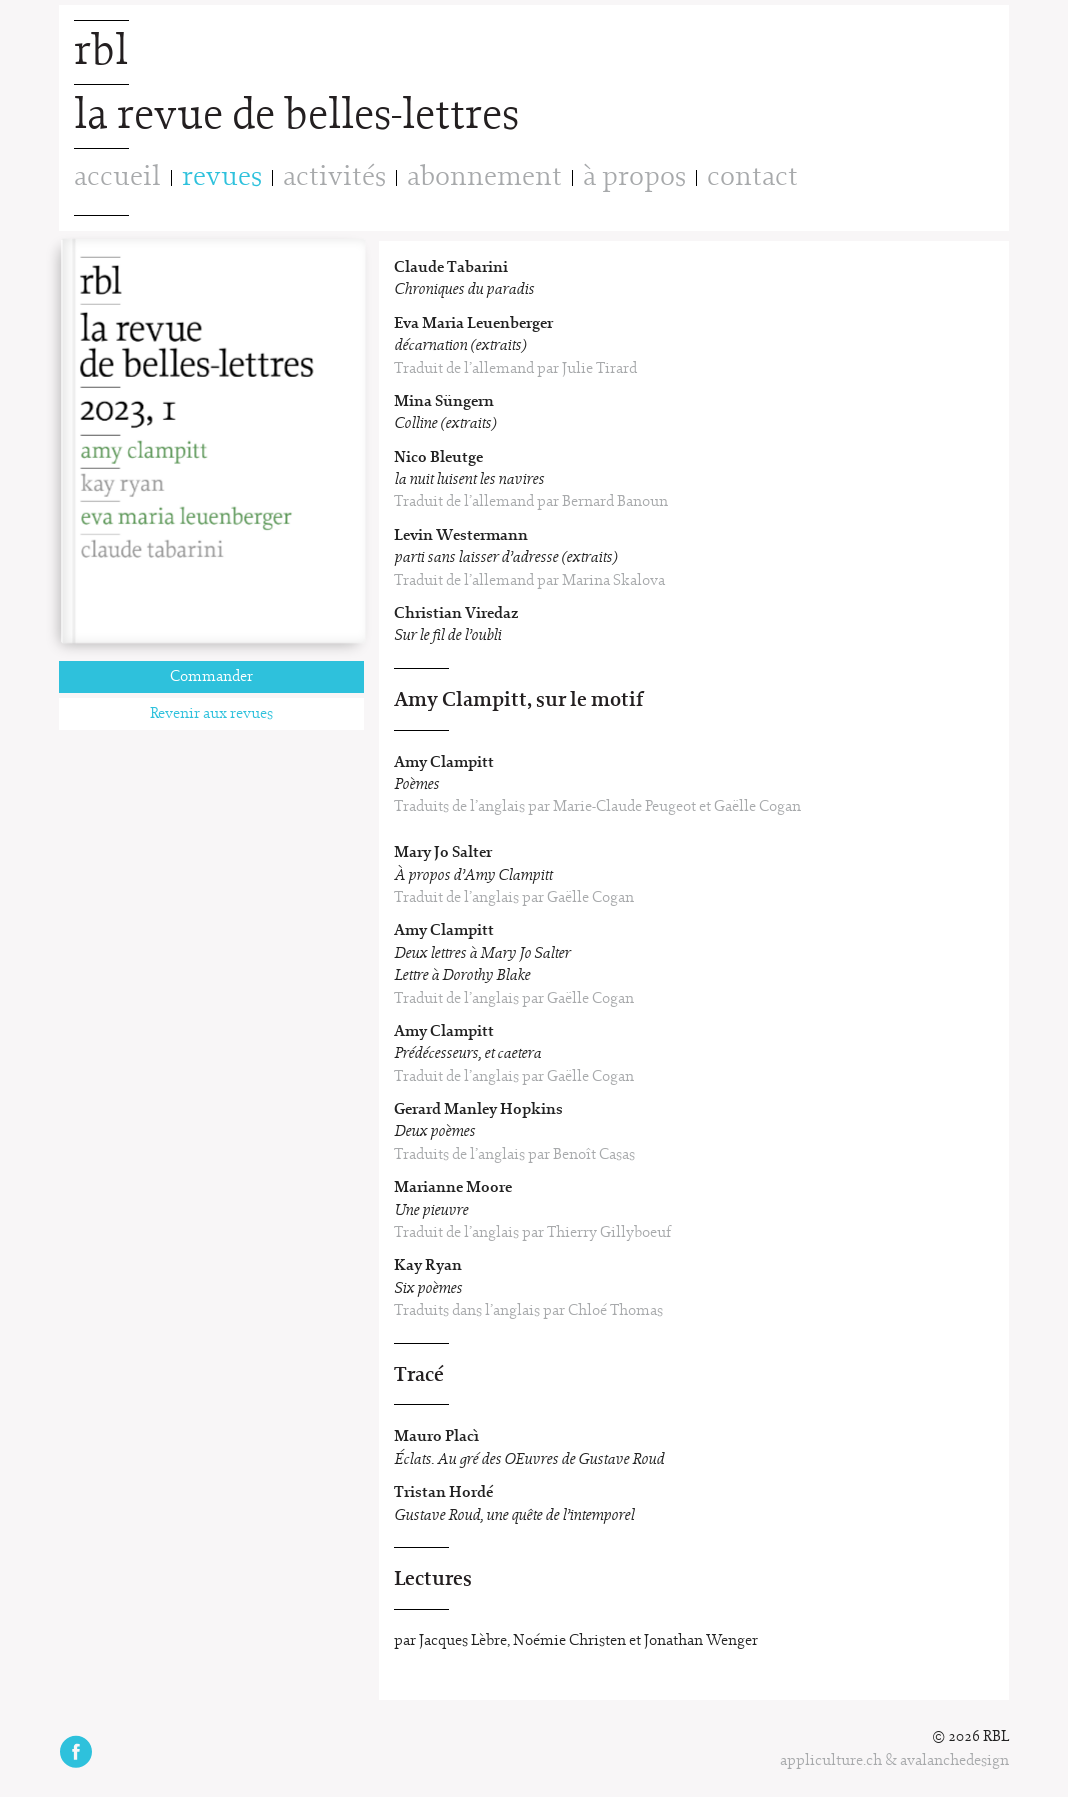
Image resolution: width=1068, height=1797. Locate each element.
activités (334, 177)
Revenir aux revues (211, 714)
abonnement (484, 177)
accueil (117, 177)
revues (222, 178)
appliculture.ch (831, 1761)
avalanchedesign (954, 1761)
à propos (634, 177)
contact (752, 177)
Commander (211, 677)
